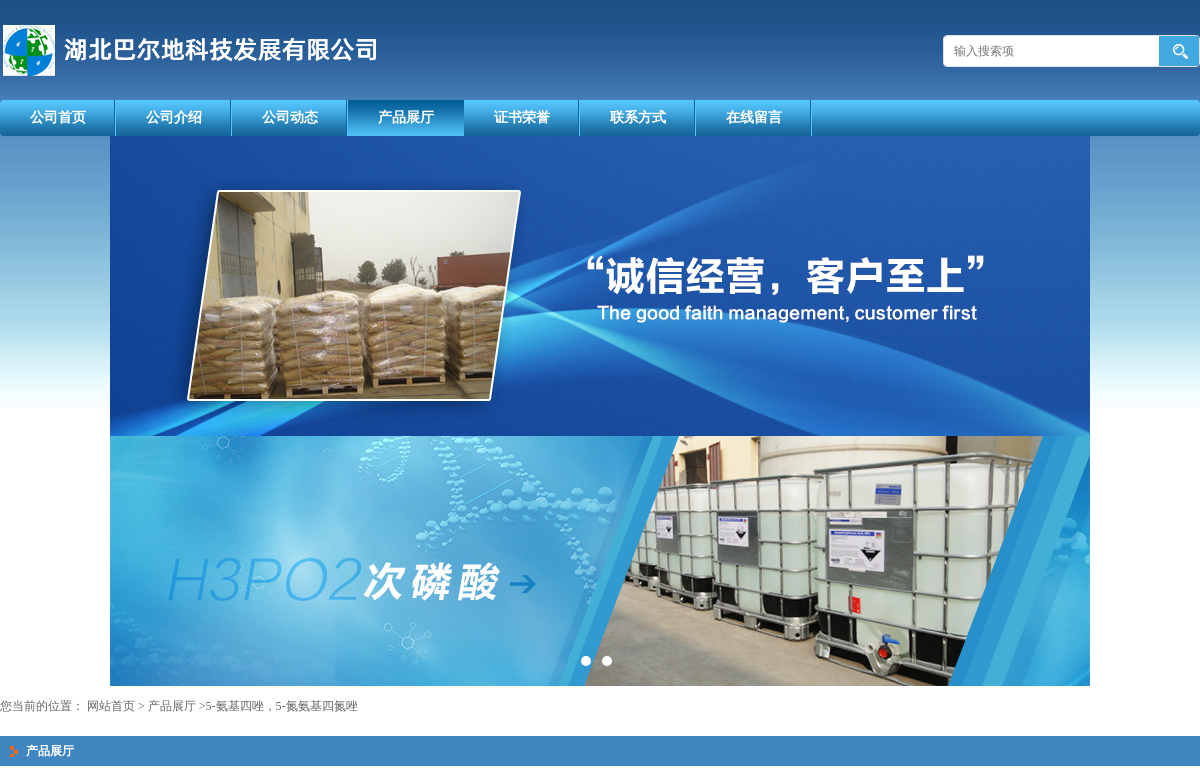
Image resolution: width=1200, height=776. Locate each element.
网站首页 (111, 706)
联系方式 (638, 117)
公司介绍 (174, 117)
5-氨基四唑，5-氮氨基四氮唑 (282, 706)
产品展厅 (406, 117)
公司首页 (58, 117)
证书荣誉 (522, 117)
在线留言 (754, 117)
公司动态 (290, 117)
